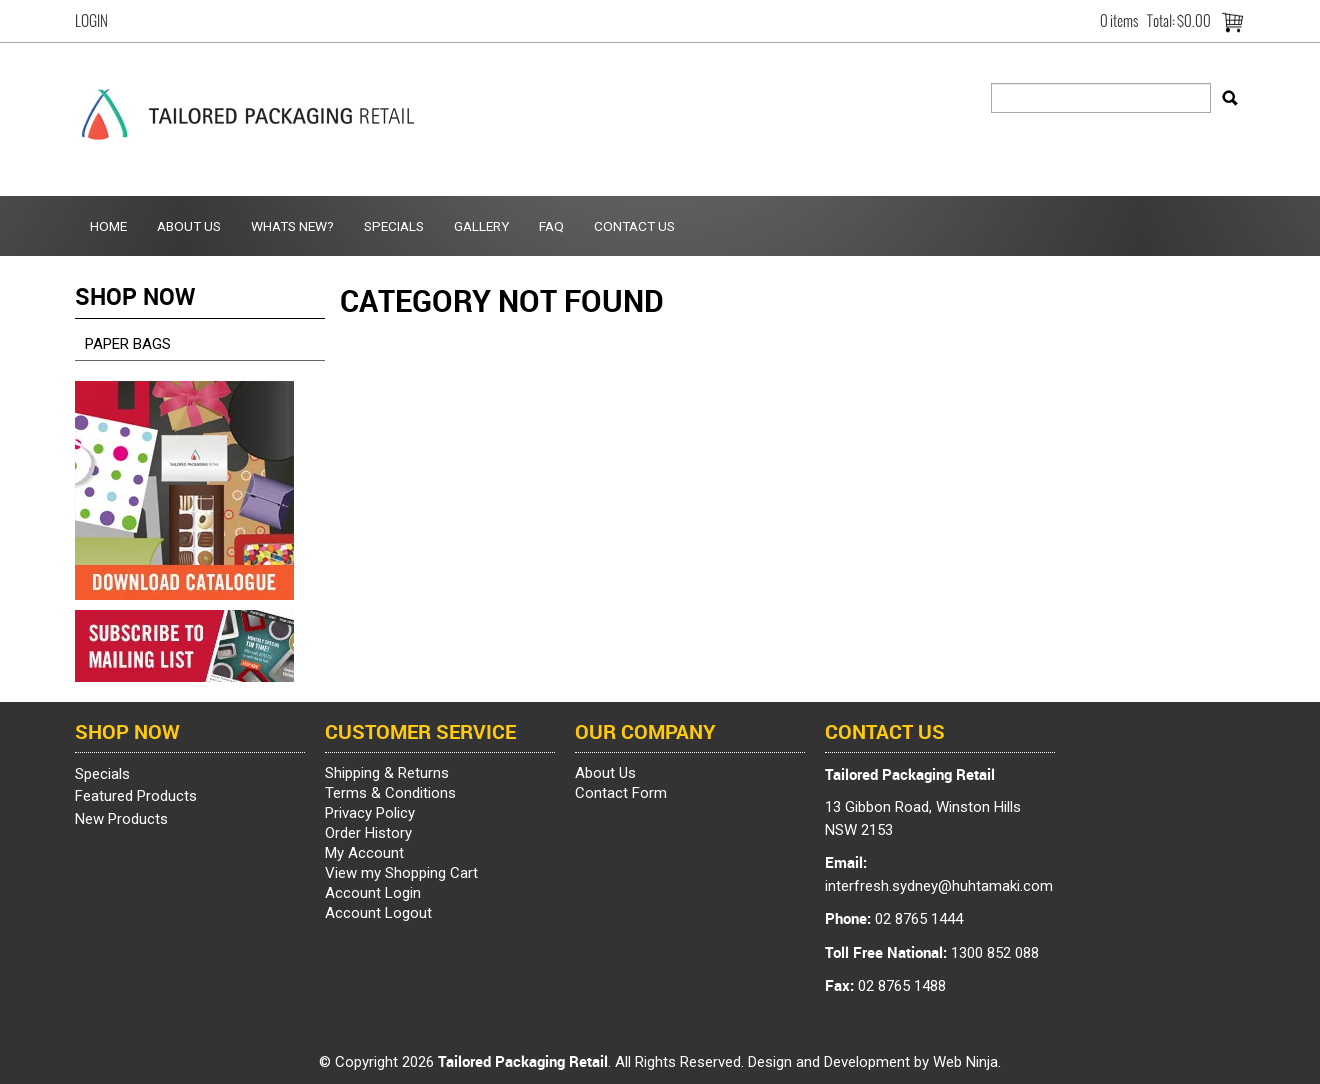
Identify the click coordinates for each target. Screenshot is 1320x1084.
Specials (394, 226)
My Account (364, 853)
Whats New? (292, 226)
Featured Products (136, 796)
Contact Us (634, 226)
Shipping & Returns (387, 773)
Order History (368, 833)
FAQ (551, 226)
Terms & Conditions (390, 793)
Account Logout (378, 913)
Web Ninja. (967, 1062)
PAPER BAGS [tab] (128, 344)
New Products (121, 819)
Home (108, 226)
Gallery (481, 226)
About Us (189, 226)
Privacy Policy (370, 813)
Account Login (373, 893)
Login (91, 21)
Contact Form (621, 793)
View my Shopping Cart (401, 873)
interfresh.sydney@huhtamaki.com (939, 886)
